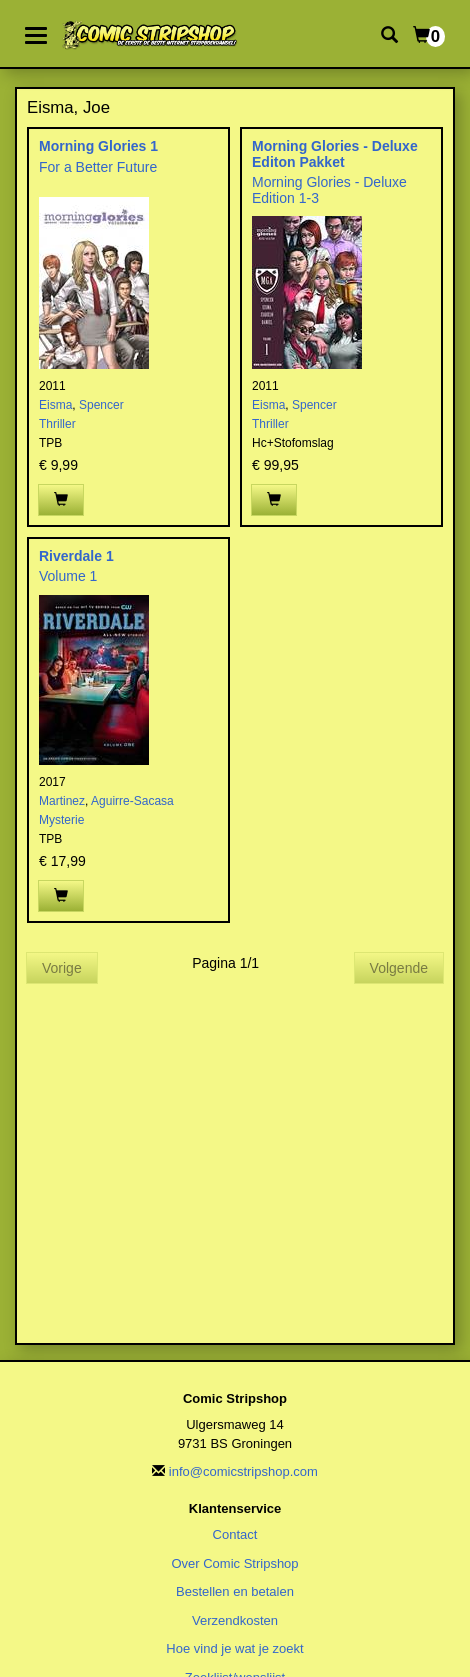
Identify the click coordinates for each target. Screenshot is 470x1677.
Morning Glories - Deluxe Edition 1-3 (329, 189)
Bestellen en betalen (235, 1591)
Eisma (55, 405)
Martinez (62, 801)
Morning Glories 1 (98, 146)
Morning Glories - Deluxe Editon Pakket (335, 153)
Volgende (399, 968)
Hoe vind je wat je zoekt (234, 1648)
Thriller (57, 424)
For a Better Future (98, 167)
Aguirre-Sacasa (132, 801)
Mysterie (61, 820)
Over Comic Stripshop (234, 1563)
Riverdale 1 (76, 556)
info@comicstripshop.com (243, 1471)
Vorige (62, 968)
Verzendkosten (235, 1620)
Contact (235, 1534)
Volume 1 (68, 576)
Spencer (101, 405)
